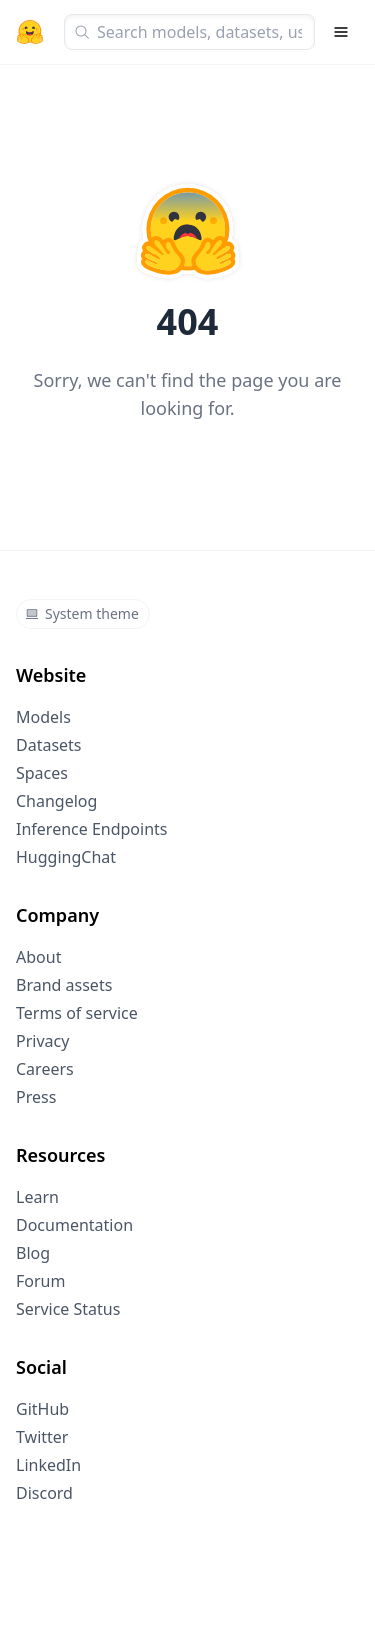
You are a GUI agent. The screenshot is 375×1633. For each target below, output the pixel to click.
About (38, 957)
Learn (37, 1197)
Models (43, 717)
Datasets (49, 745)
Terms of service (77, 1013)
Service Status (68, 1309)
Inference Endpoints (92, 829)
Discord (44, 1493)
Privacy (42, 1041)
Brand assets (64, 985)
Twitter (42, 1437)
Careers (45, 1069)
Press (36, 1097)
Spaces (42, 773)
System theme (82, 613)
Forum (40, 1281)
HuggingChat (66, 857)
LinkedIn (48, 1465)
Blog (33, 1253)
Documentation (74, 1225)
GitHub (42, 1409)
